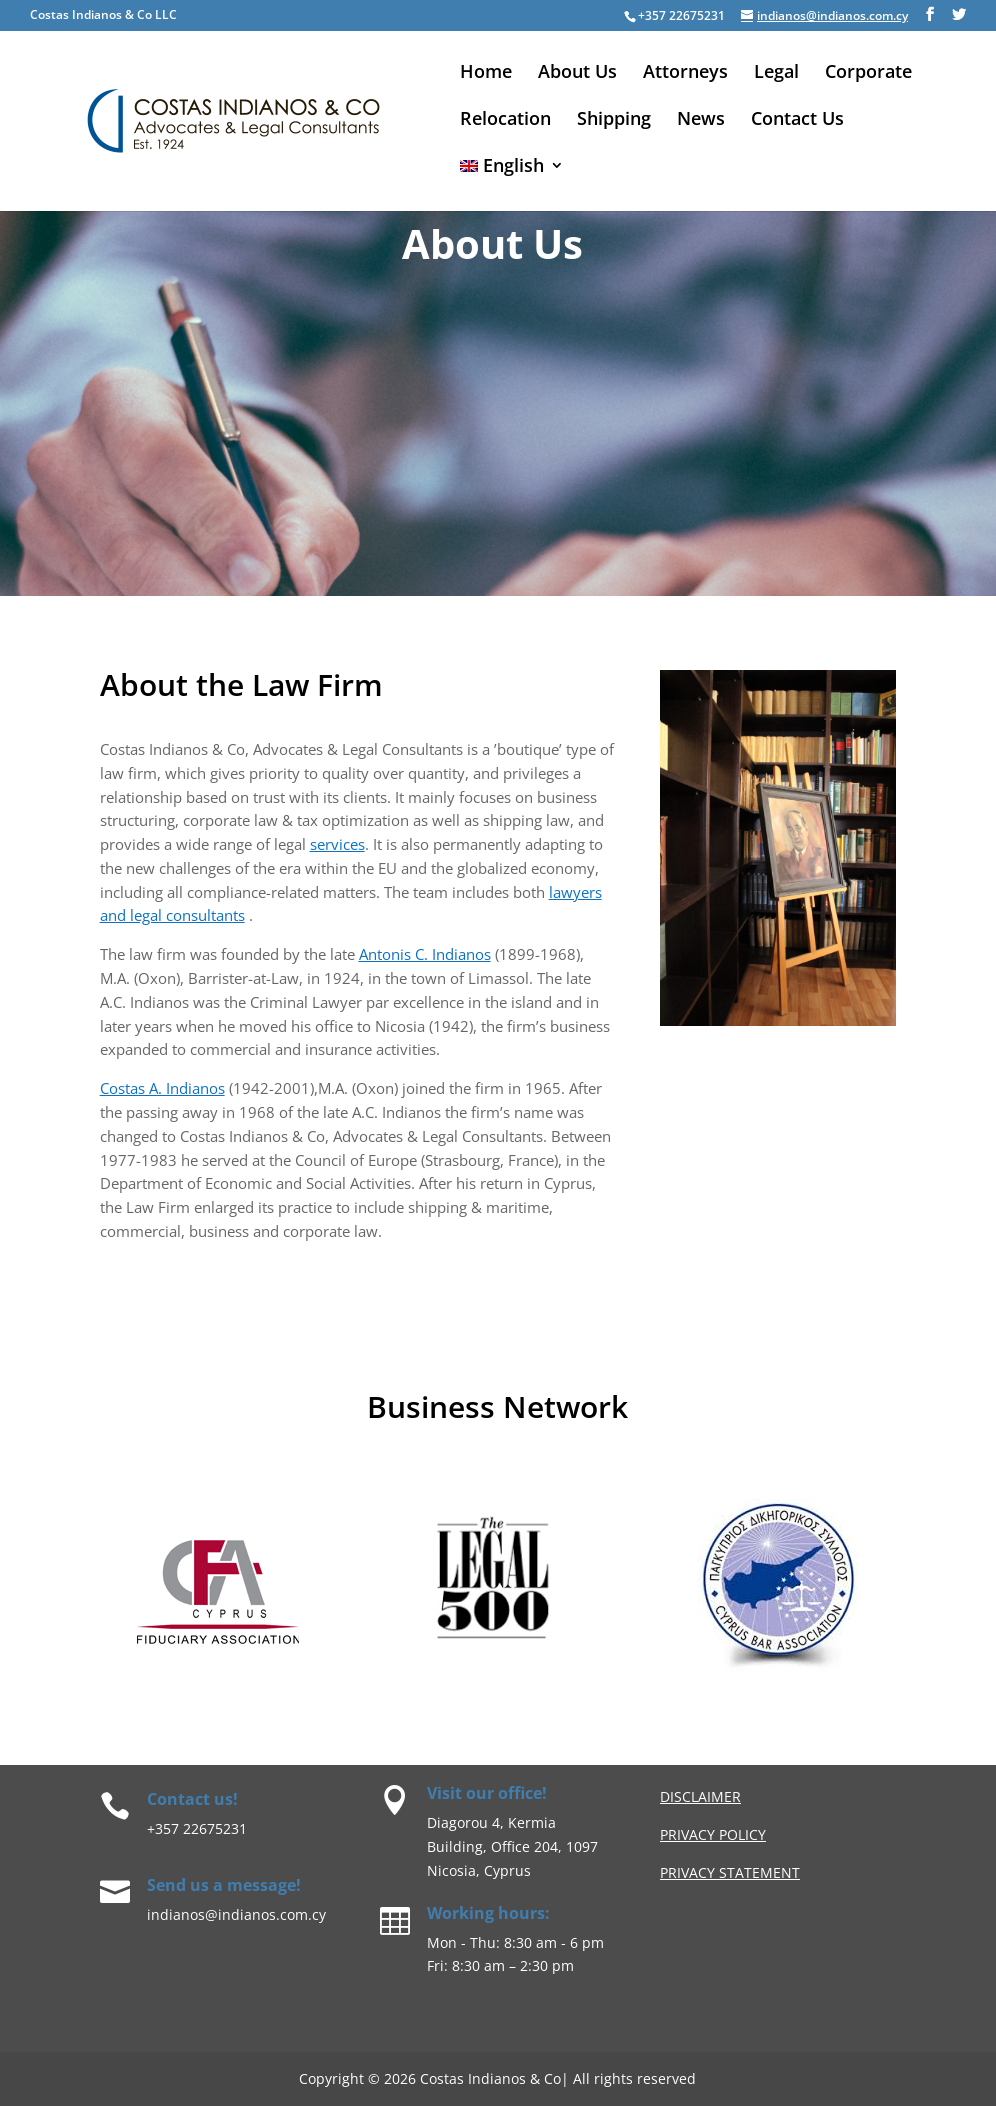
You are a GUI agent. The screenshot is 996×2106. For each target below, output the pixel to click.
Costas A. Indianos (162, 1088)
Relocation (505, 120)
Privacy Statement (730, 1872)
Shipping (614, 120)
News (701, 120)
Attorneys (685, 73)
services (337, 844)
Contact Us (797, 120)
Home (486, 73)
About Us (577, 73)
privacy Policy (713, 1834)
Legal (776, 73)
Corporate (868, 73)
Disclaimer (700, 1796)
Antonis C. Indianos (425, 954)
